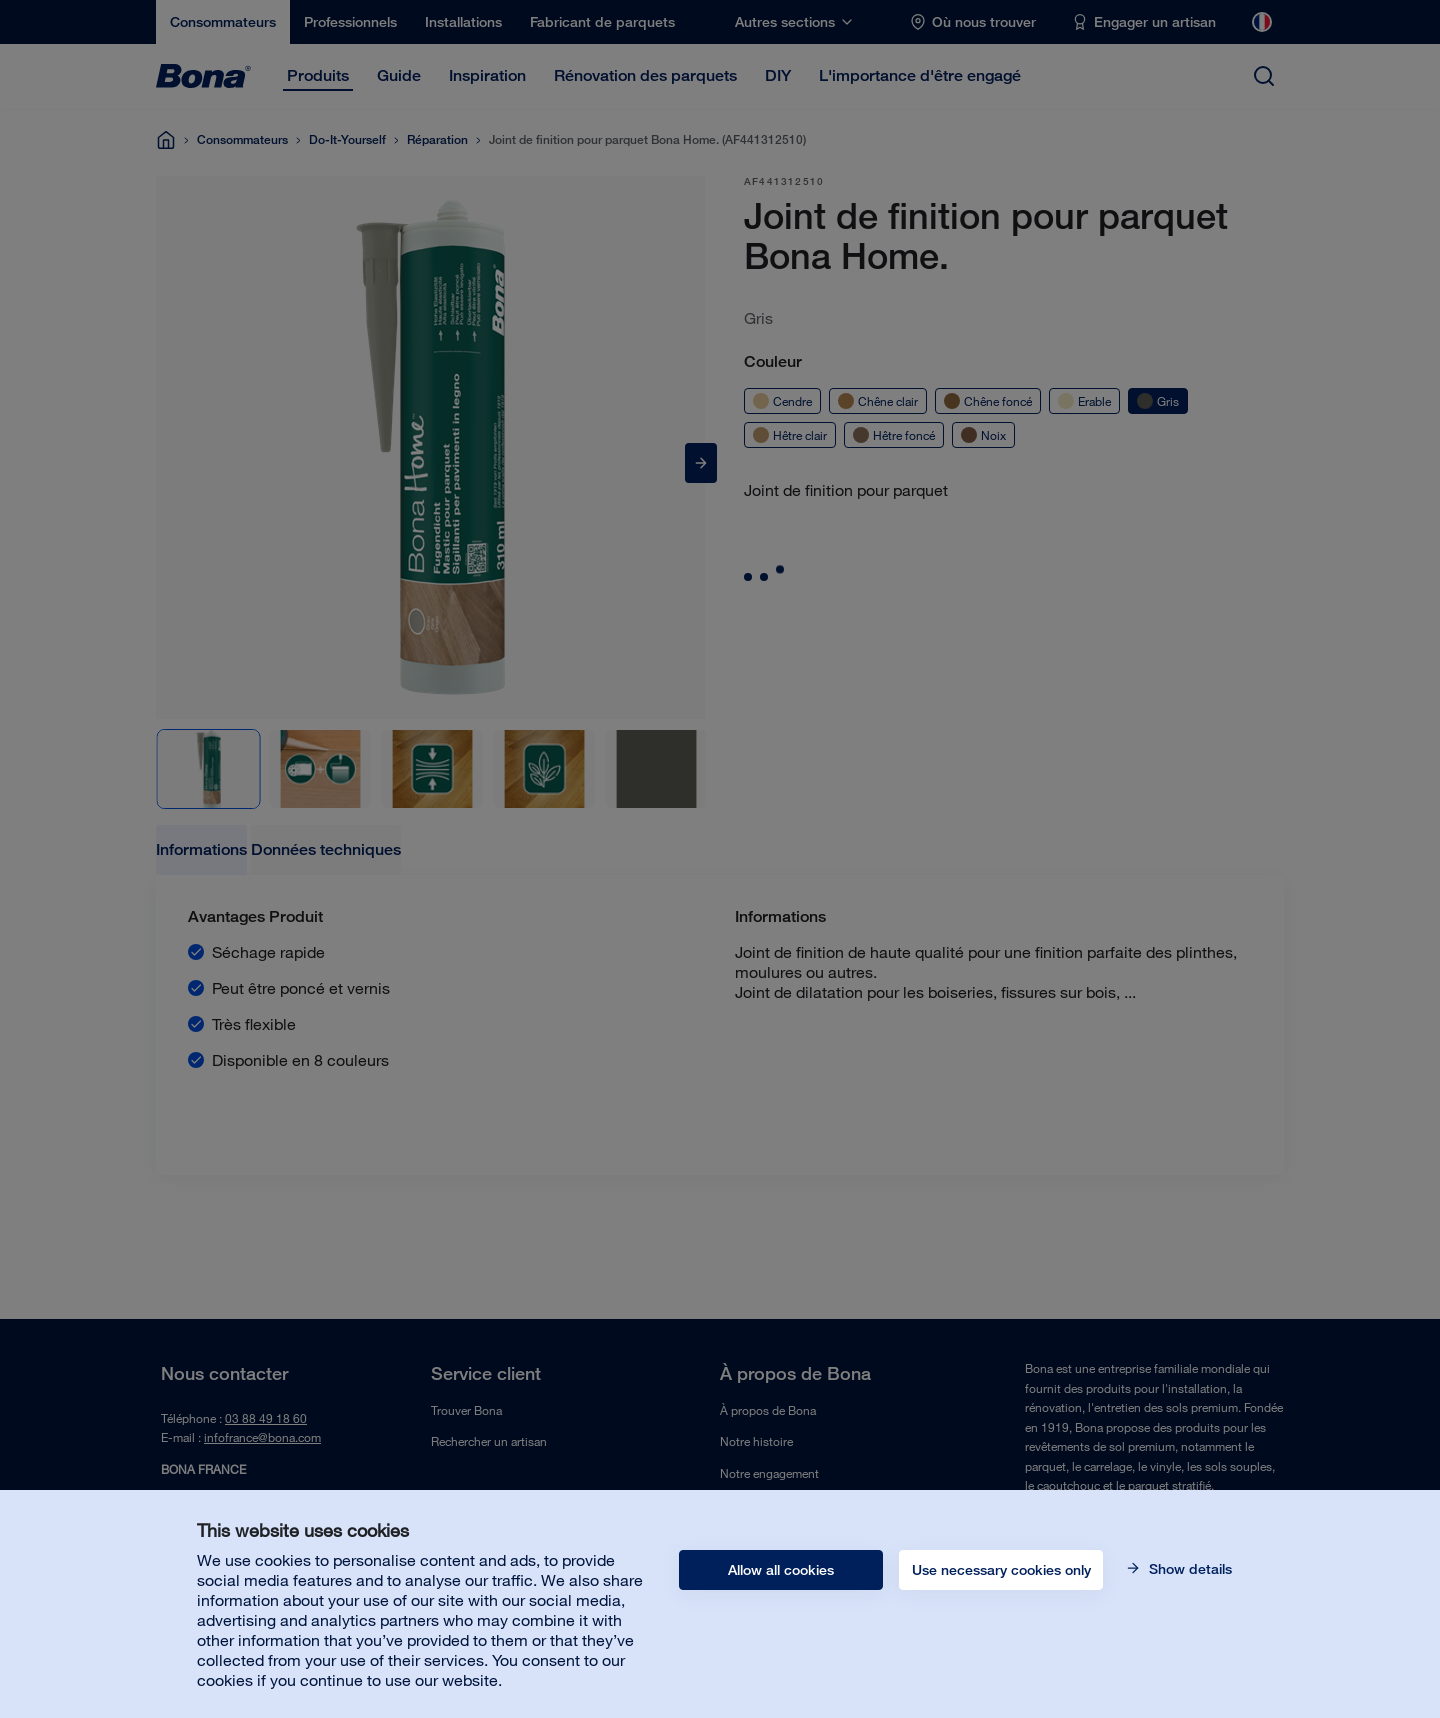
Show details (1188, 1569)
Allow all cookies (781, 1570)
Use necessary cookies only (1001, 1570)
